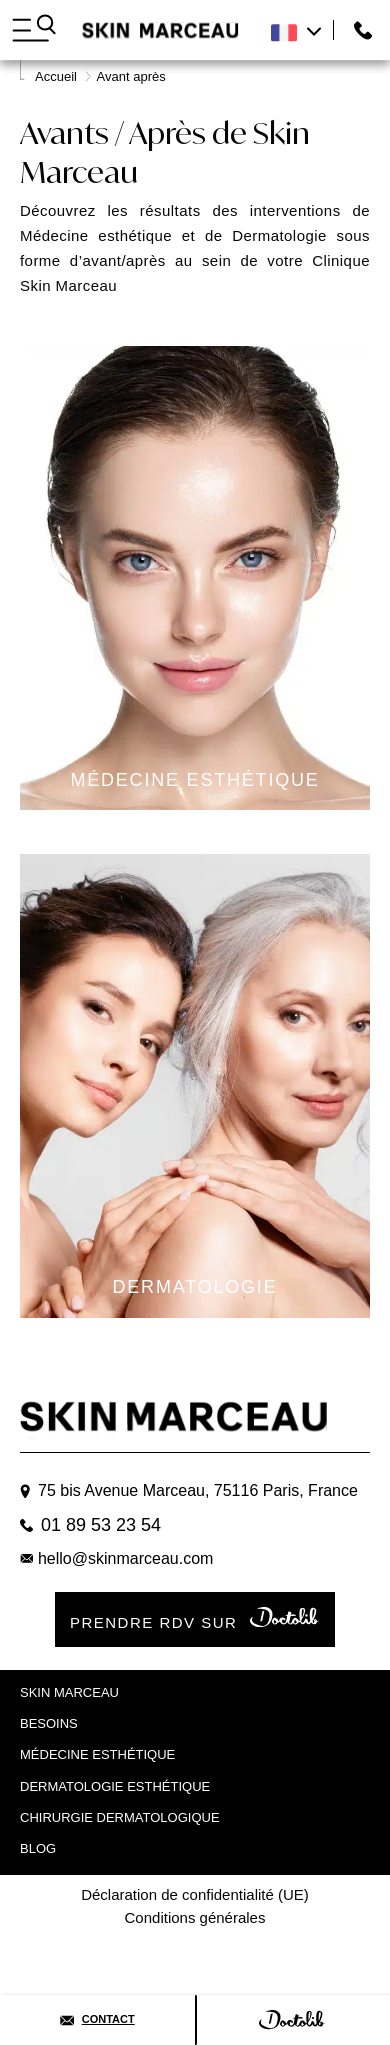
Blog (38, 1848)
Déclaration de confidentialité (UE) (195, 1894)
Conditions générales (195, 1917)
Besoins (49, 1723)
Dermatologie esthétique (115, 1786)
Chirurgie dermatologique (120, 1817)
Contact (97, 2019)
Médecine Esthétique (97, 1754)
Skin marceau (69, 1692)
